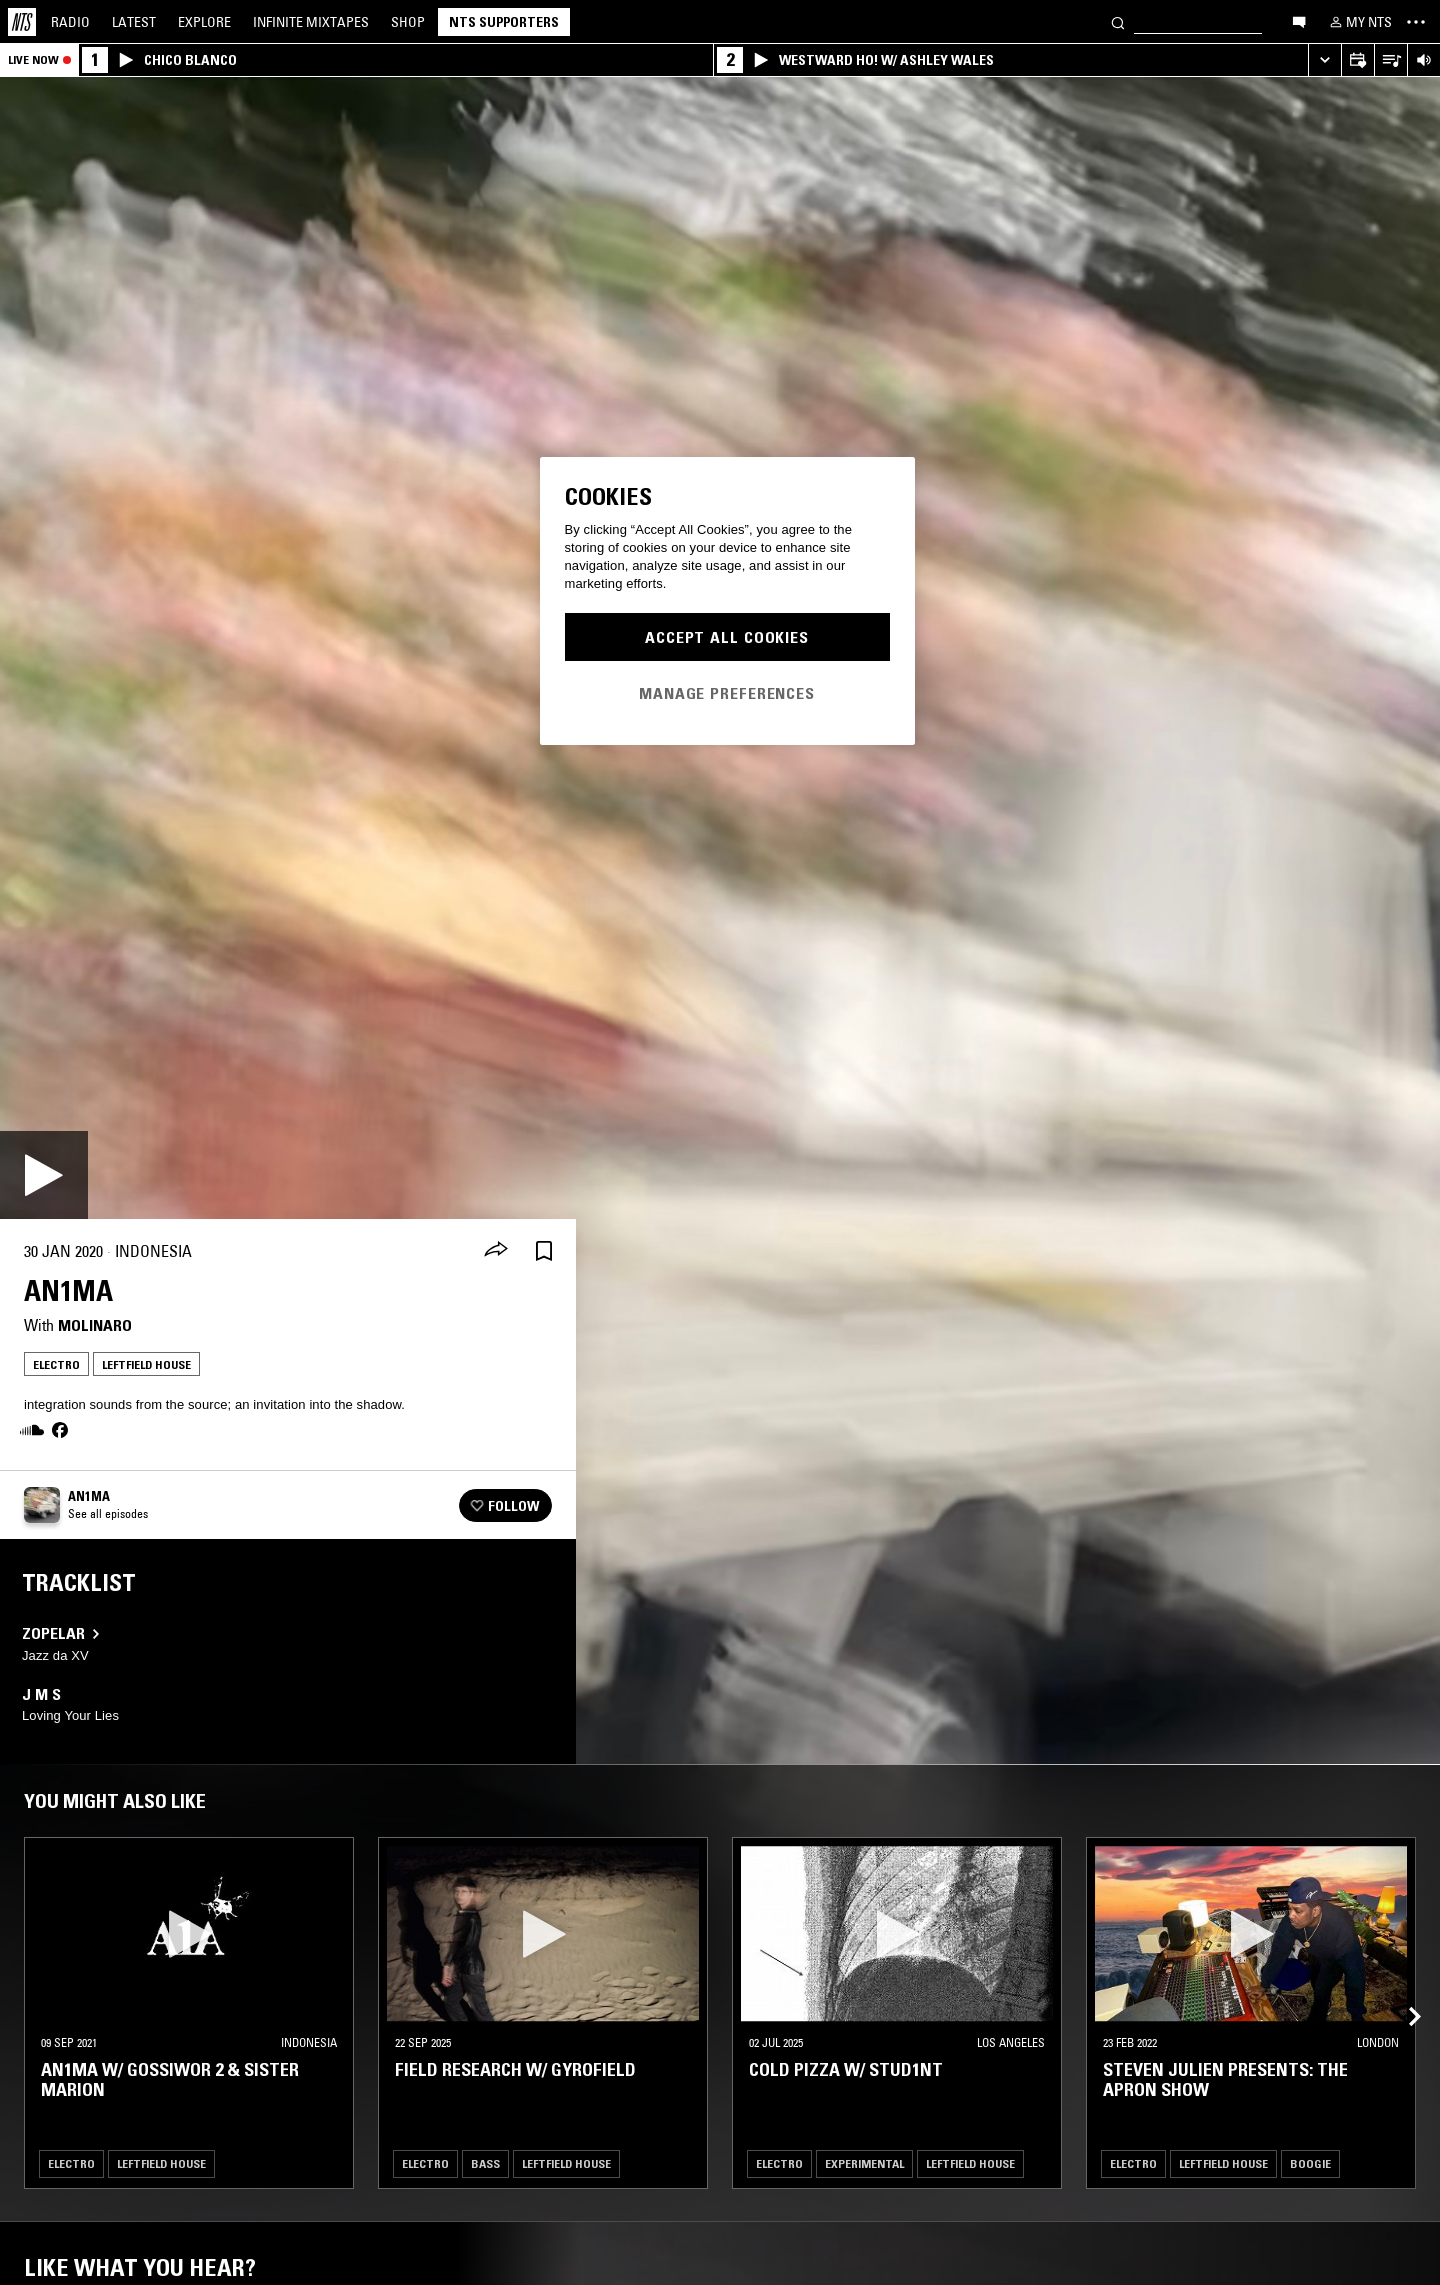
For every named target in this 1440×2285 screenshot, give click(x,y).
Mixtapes (311, 22)
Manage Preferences (727, 693)
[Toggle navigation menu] (1416, 22)
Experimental (864, 2163)
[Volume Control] (1423, 60)
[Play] (44, 1175)
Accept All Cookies (727, 637)
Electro (56, 1364)
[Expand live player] (1324, 60)
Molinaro (95, 1325)
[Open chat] (1299, 21)
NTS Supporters (504, 22)
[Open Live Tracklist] (1390, 60)
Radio (70, 22)
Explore (204, 22)
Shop (408, 22)
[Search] (1118, 21)
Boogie (1310, 2163)
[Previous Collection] (1402, 1993)
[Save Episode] (544, 1251)
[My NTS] (1359, 22)
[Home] (22, 22)
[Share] (496, 1251)
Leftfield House (146, 1364)
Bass (485, 2163)
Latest (134, 22)
